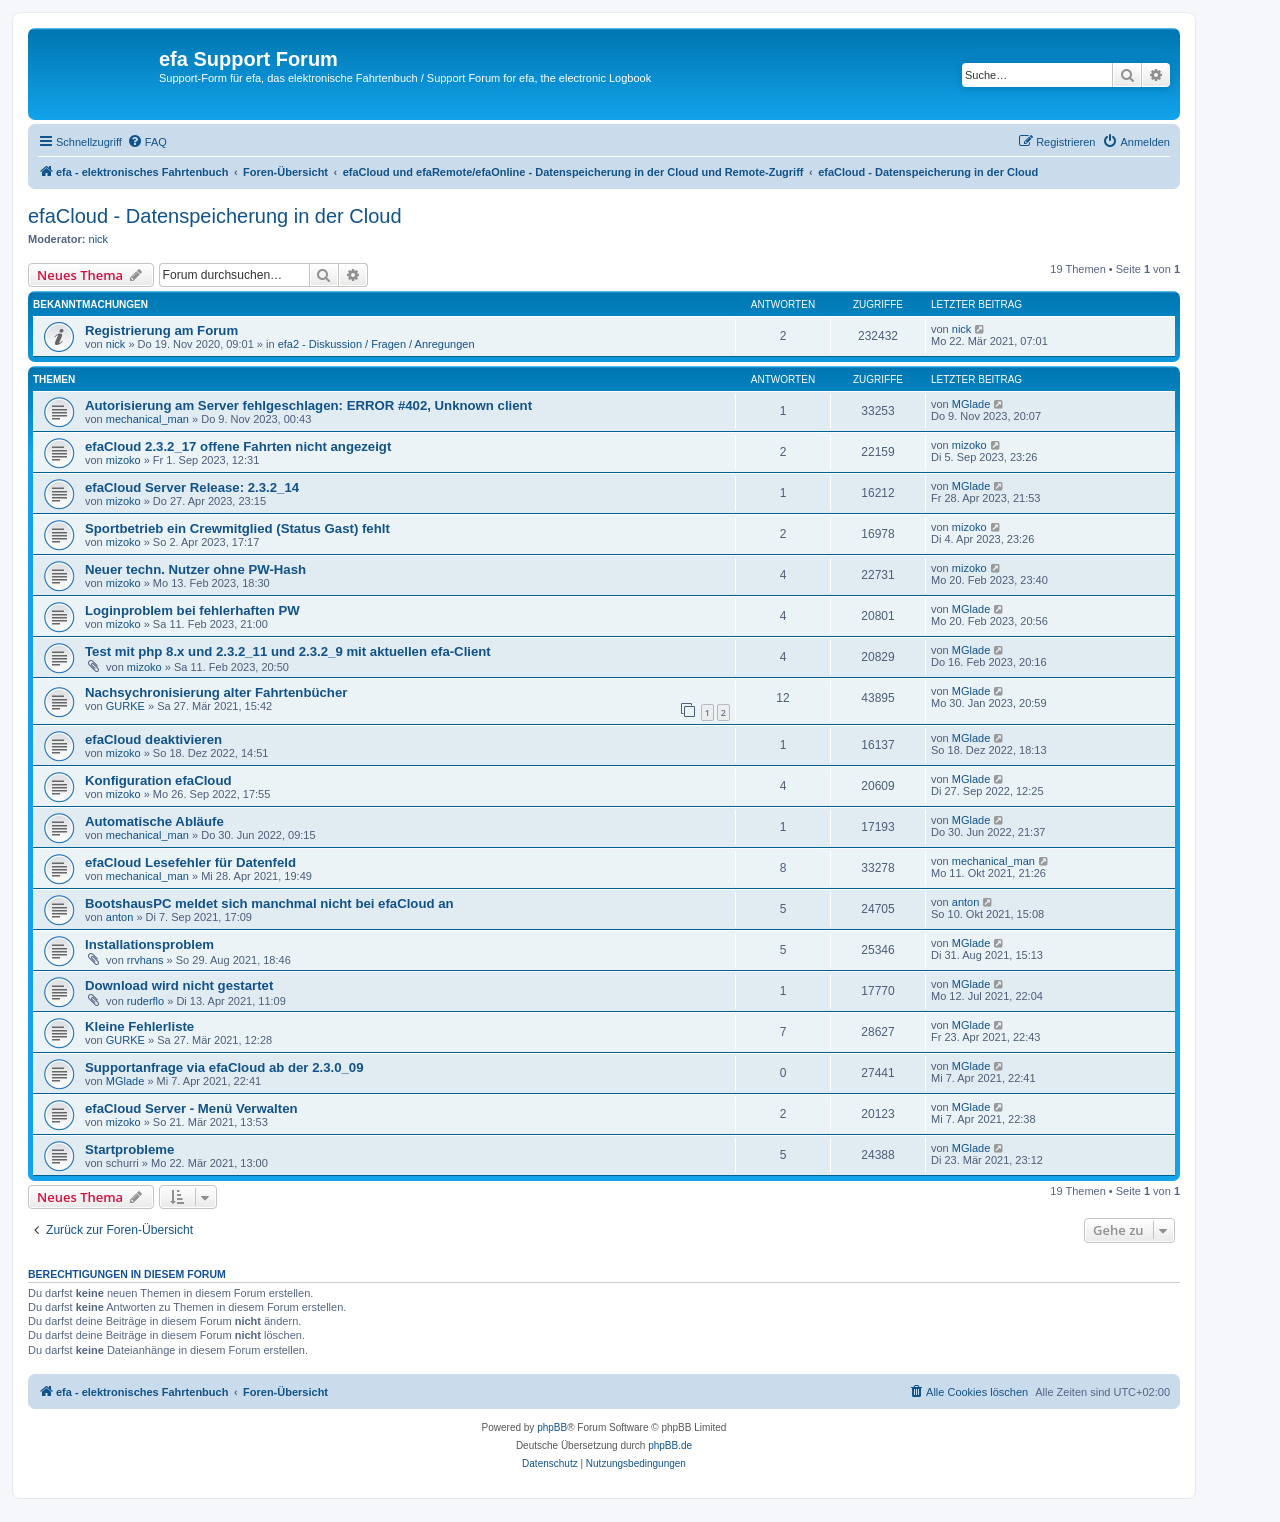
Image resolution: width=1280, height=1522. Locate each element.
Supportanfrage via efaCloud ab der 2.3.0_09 (224, 1067)
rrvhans (145, 960)
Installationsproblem (149, 944)
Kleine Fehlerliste (139, 1026)
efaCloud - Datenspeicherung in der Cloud (215, 216)
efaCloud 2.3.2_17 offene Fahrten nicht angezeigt (238, 446)
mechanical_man (147, 419)
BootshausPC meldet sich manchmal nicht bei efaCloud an (269, 903)
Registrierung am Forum (161, 330)
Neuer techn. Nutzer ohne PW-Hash (195, 569)
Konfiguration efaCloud (158, 780)
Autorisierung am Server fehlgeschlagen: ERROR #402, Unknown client (308, 405)
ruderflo (145, 1001)
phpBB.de (670, 1445)
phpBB (552, 1427)
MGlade (971, 404)
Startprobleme (129, 1149)
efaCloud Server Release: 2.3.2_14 (192, 487)
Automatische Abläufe (154, 821)
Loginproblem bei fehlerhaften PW (192, 610)
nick (99, 239)
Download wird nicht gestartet (179, 985)
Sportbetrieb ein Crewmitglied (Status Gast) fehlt (237, 528)
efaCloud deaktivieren (153, 739)
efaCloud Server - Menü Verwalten (191, 1108)
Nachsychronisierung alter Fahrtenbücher (216, 692)
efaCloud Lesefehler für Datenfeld (190, 862)
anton (120, 917)
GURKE (125, 706)
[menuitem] (147, 142)
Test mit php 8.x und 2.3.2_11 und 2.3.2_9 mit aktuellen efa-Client (288, 651)
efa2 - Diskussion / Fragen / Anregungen (376, 344)
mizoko (123, 460)
